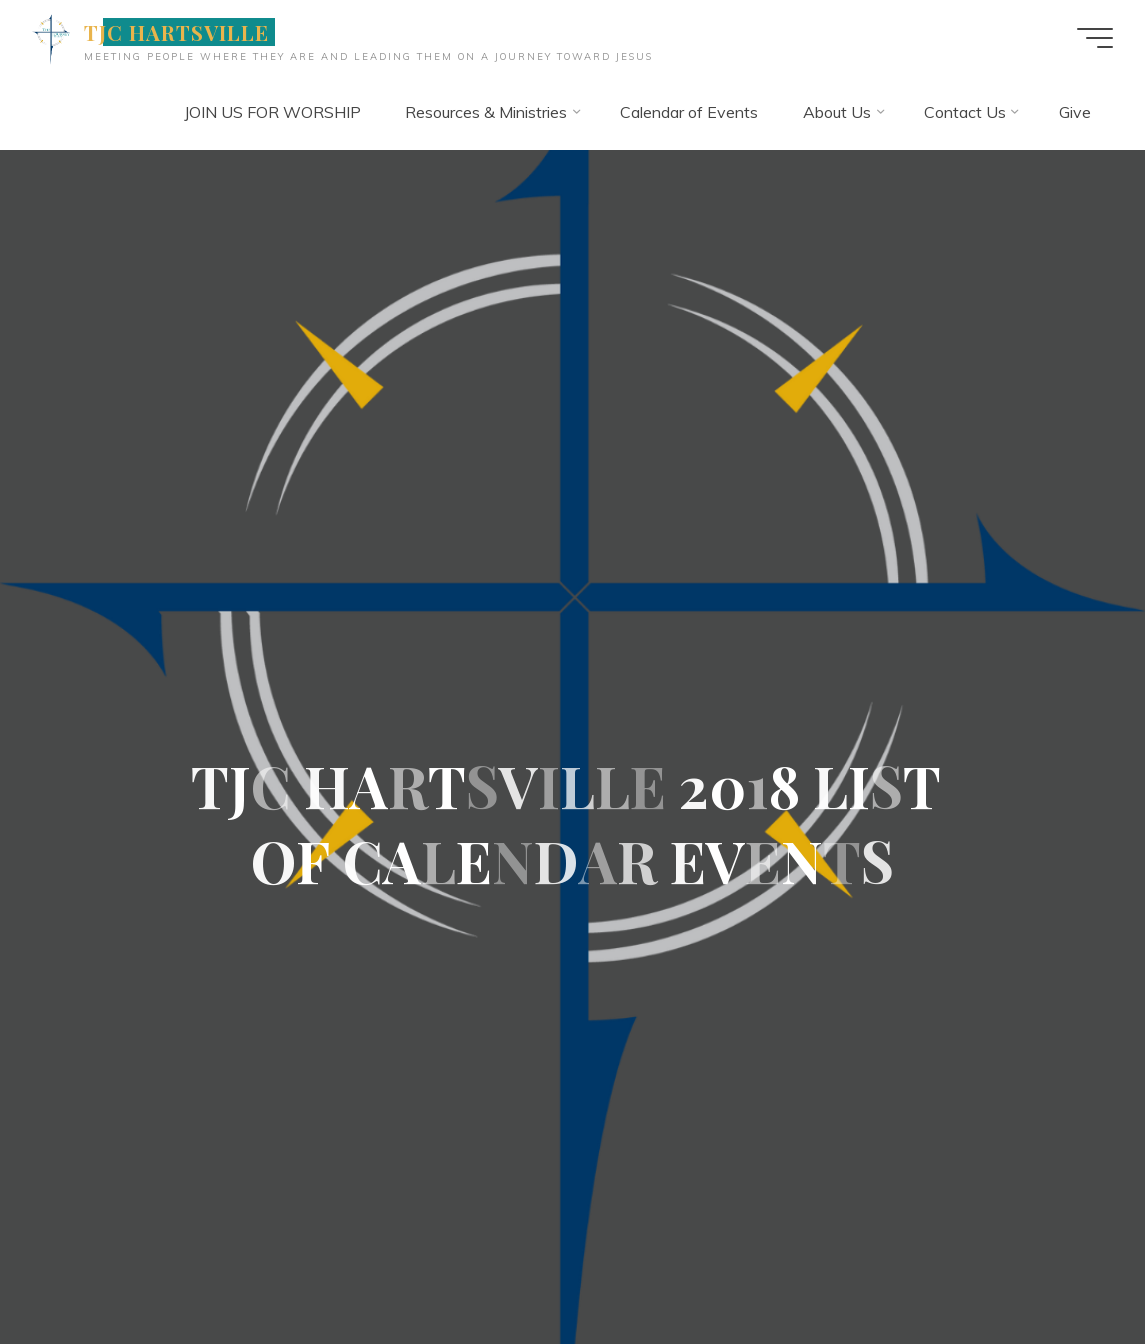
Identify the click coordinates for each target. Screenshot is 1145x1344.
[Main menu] (1095, 38)
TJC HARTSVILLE (177, 32)
